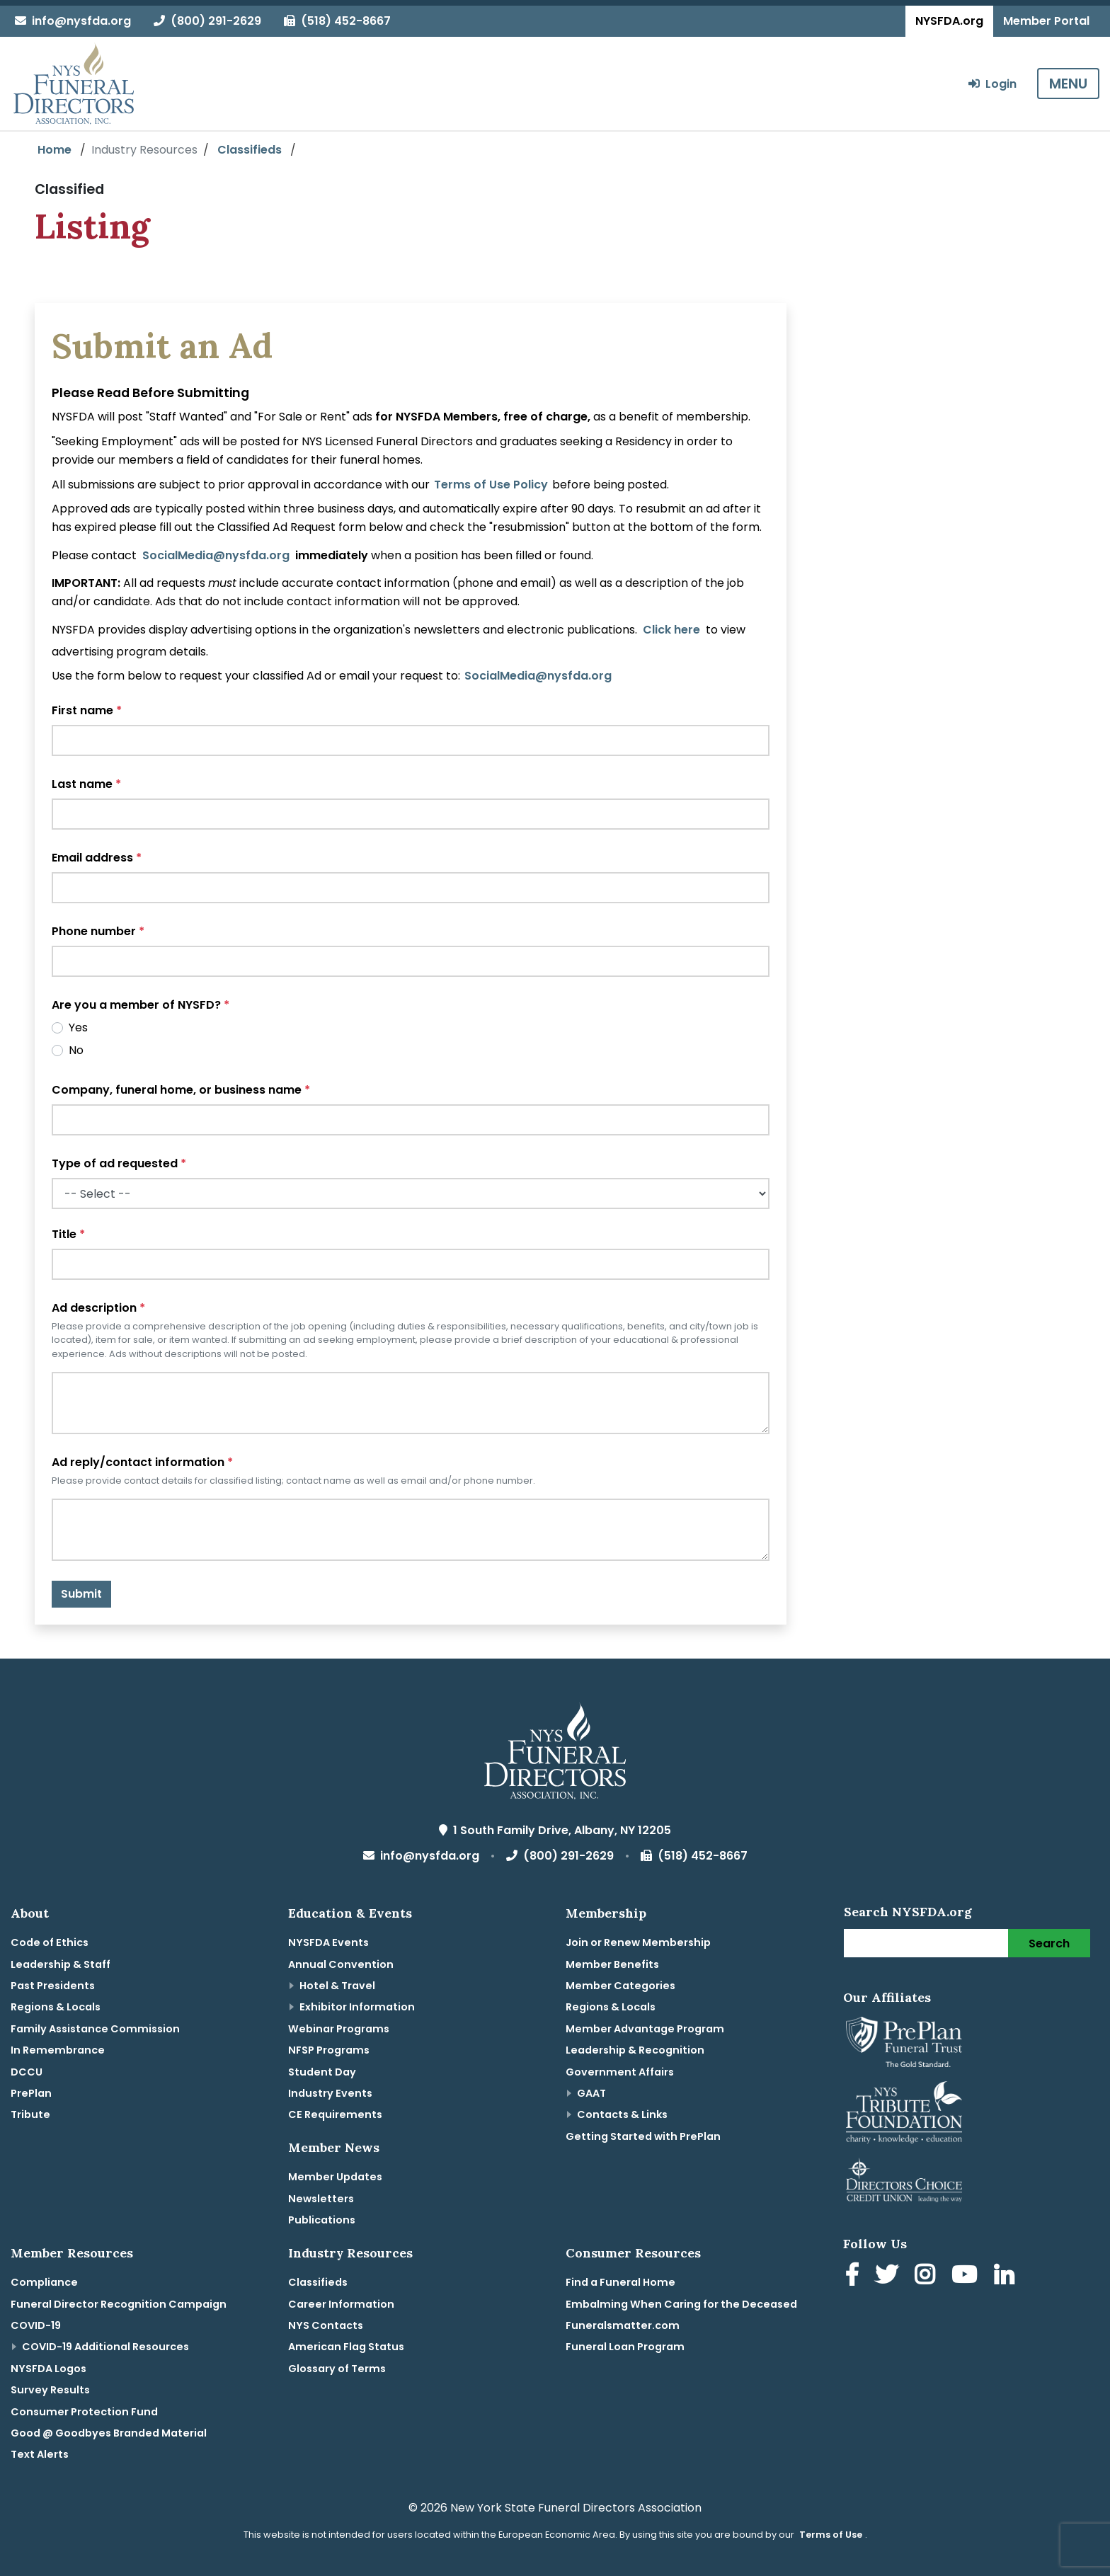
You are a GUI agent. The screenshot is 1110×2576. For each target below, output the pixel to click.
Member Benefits (612, 1964)
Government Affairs (620, 2072)
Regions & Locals (56, 2007)
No (76, 1050)
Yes (78, 1027)
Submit (81, 1594)
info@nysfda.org (73, 21)
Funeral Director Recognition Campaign (119, 2304)
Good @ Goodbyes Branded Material (109, 2433)
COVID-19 (36, 2325)
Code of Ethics (49, 1942)
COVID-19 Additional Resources (105, 2347)
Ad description (98, 1308)
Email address (97, 857)
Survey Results (50, 2390)
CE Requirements (335, 2114)
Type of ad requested (119, 1163)
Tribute (30, 2114)
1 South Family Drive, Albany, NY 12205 (555, 1830)
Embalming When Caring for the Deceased (681, 2304)
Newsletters (321, 2199)
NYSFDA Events (328, 1942)
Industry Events (330, 2093)
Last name (86, 784)
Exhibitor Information (357, 2007)
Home (54, 150)
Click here (671, 630)
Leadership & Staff (60, 1964)
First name (87, 710)
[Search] (926, 1943)
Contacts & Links (622, 2114)
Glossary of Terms (337, 2369)
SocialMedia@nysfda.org (216, 555)
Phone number (98, 931)
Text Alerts (40, 2454)
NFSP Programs (329, 2050)
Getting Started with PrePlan (643, 2136)
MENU (1068, 83)
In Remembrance (58, 2050)
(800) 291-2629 (207, 21)
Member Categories (620, 1986)
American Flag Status (346, 2347)
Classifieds (249, 150)
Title (68, 1234)
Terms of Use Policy (491, 485)
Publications (321, 2220)
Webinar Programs (338, 2029)
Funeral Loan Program (625, 2347)
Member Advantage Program (645, 2029)
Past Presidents (53, 1986)
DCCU (26, 2072)
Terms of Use (830, 2535)
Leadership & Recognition (635, 2050)
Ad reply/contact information (142, 1462)
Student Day (322, 2072)
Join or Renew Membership (638, 1942)
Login (992, 84)
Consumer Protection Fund (84, 2412)
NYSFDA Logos (48, 2369)
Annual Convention (341, 1964)
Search (1049, 1943)
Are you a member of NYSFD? (140, 1005)
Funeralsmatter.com (623, 2325)
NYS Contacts (325, 2325)
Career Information (341, 2304)
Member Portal (1046, 21)
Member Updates (335, 2177)
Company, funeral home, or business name (181, 1090)
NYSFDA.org (949, 21)
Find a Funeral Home (620, 2282)
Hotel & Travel (337, 1986)
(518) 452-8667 (337, 21)
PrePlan (31, 2093)
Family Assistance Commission (95, 2029)
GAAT (591, 2093)
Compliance (44, 2282)
